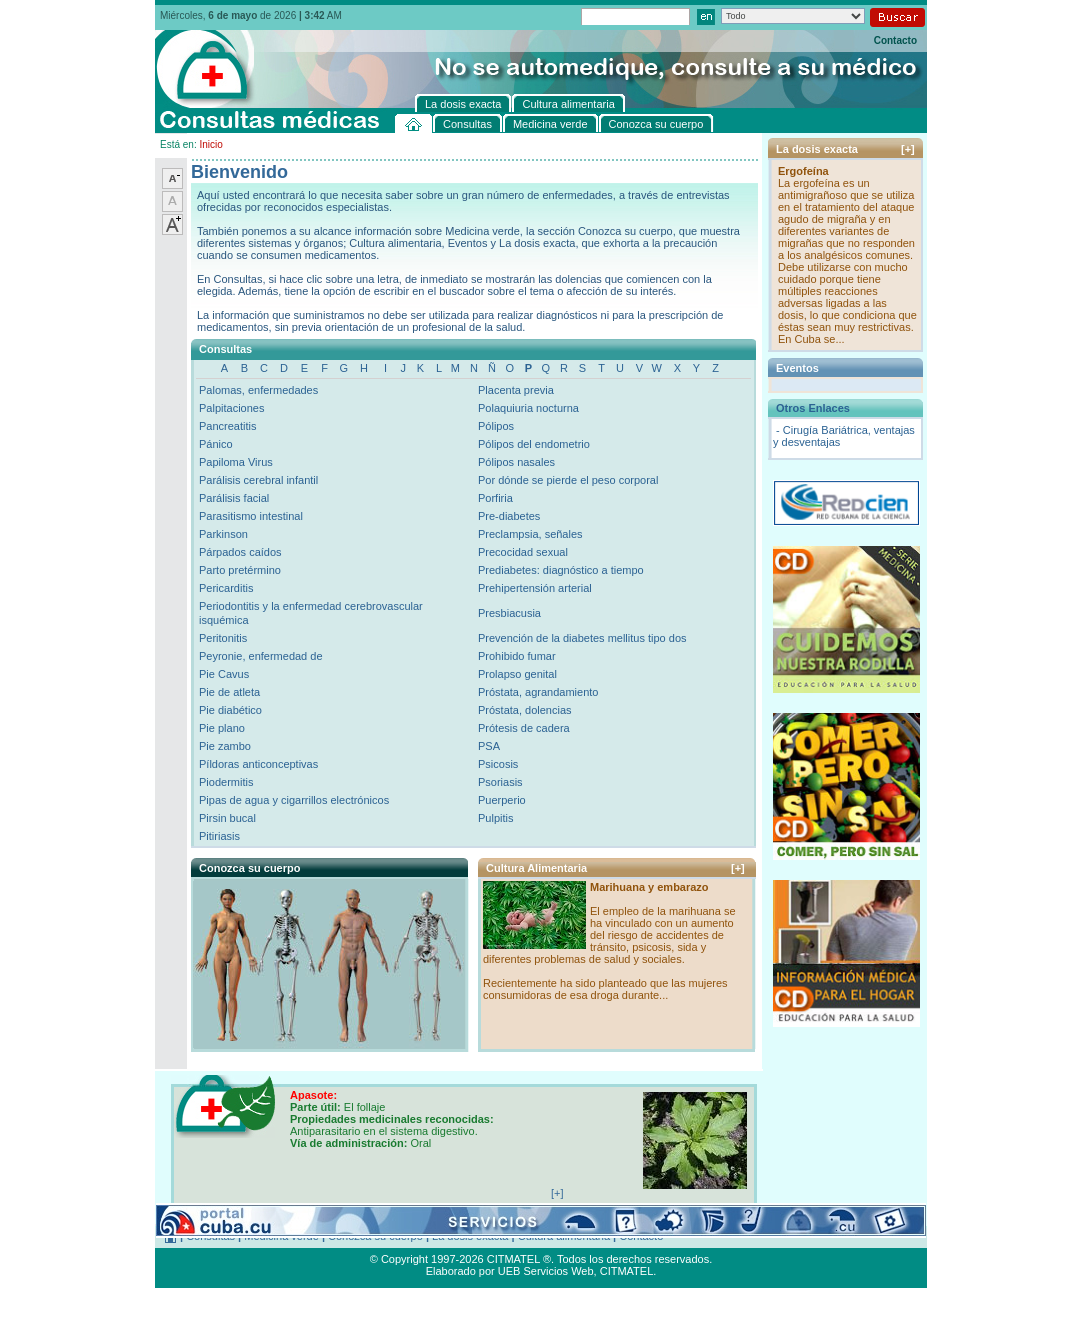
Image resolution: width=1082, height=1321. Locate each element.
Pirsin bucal (227, 818)
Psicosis (498, 764)
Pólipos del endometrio (534, 444)
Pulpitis (495, 818)
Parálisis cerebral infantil (258, 480)
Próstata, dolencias (525, 710)
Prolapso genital (517, 674)
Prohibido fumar (517, 656)
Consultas (210, 1236)
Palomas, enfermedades (258, 390)
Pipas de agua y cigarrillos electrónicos (294, 800)
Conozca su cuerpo (375, 1236)
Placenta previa (516, 390)
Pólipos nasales (516, 462)
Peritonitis (223, 638)
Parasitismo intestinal (251, 516)
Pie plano (222, 728)
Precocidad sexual (523, 552)
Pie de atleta (229, 692)
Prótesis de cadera (524, 728)
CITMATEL (627, 1271)
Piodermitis (226, 782)
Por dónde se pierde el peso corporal (568, 480)
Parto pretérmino (240, 570)
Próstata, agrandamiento (538, 692)
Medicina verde (281, 1236)
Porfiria (495, 498)
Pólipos (496, 426)
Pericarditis (226, 588)
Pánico (216, 444)
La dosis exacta (470, 1236)
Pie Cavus (224, 674)
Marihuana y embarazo (649, 887)
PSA (489, 746)
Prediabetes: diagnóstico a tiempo (561, 570)
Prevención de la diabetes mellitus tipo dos (582, 638)
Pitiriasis (219, 836)
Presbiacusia (509, 613)
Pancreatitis (227, 426)
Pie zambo (225, 746)
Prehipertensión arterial (535, 588)
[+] (738, 868)
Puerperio (502, 800)
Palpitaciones (231, 408)
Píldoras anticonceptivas (258, 764)
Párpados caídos (240, 552)
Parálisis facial (234, 498)
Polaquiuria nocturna (528, 408)
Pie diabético (230, 710)
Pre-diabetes (509, 516)
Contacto (895, 40)
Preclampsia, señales (530, 534)
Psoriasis (500, 782)
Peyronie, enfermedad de (261, 656)
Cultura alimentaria (564, 1236)
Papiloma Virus (236, 462)
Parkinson (223, 534)
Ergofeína (803, 171)
